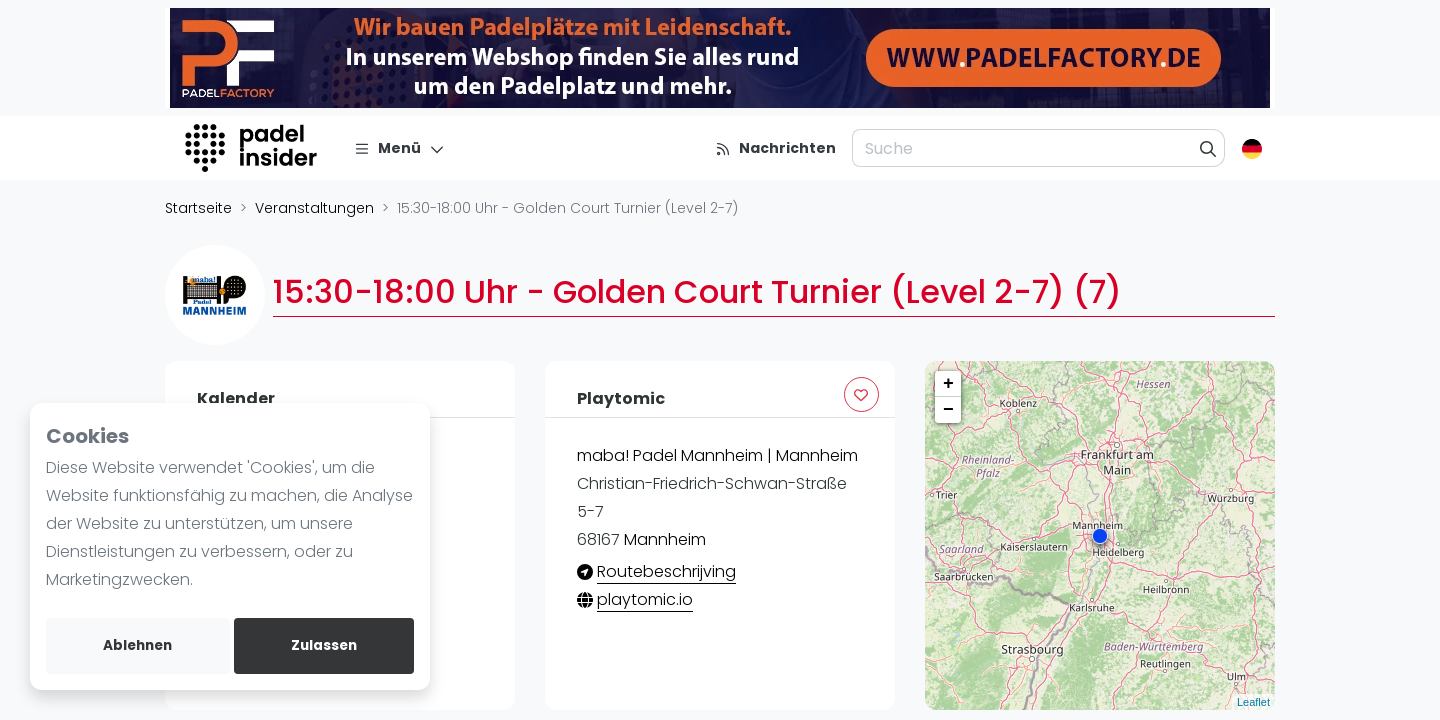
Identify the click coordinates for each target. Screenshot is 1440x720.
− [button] (948, 410)
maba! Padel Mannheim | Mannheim (717, 455)
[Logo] (253, 148)
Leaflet (1253, 702)
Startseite (198, 208)
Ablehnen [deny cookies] (137, 645)
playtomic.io (645, 599)
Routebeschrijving (666, 571)
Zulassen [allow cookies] (324, 645)
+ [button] (948, 384)
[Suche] (1208, 148)
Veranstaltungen (314, 208)
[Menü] (399, 148)
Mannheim (665, 539)
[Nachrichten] (775, 148)
